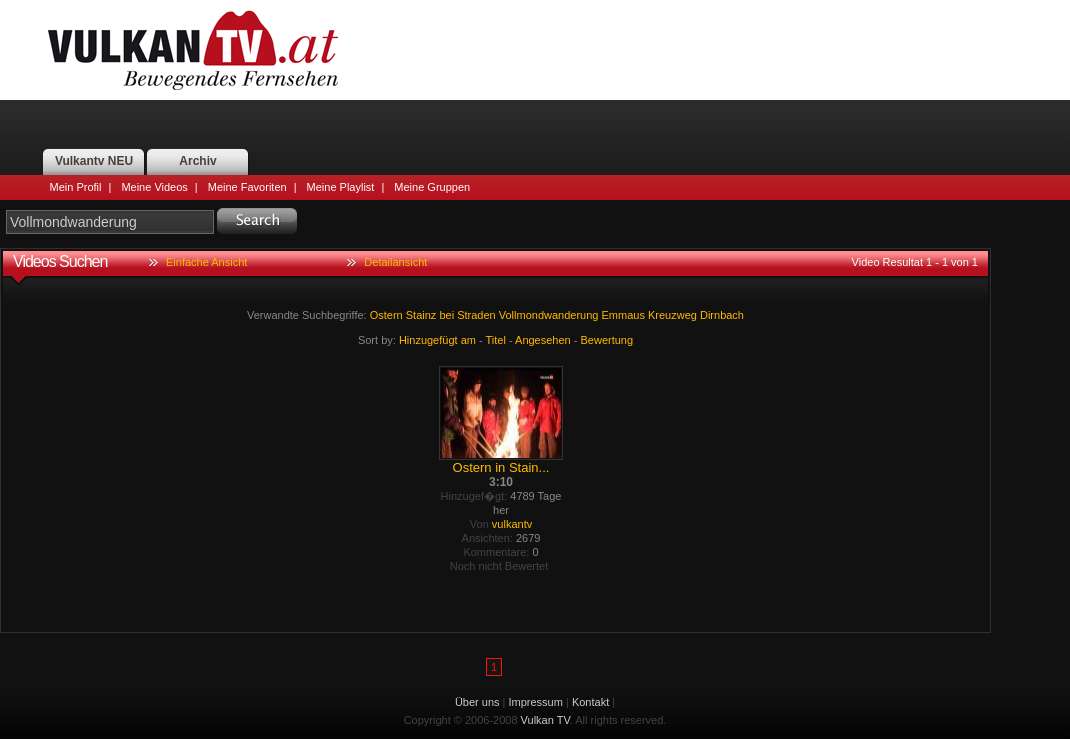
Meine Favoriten (247, 187)
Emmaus (623, 315)
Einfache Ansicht (206, 262)
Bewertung (607, 340)
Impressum (536, 702)
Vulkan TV (193, 50)
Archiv (197, 161)
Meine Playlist (341, 187)
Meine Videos (154, 187)
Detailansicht (395, 262)
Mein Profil (76, 187)
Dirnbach (722, 315)
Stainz (421, 315)
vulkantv (512, 524)
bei (446, 315)
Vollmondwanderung (549, 315)
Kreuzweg (672, 315)
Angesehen (543, 340)
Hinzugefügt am (437, 340)
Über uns (477, 702)
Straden (476, 315)
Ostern (386, 315)
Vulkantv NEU (94, 161)
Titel (496, 340)
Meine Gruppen (432, 187)
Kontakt (590, 702)
